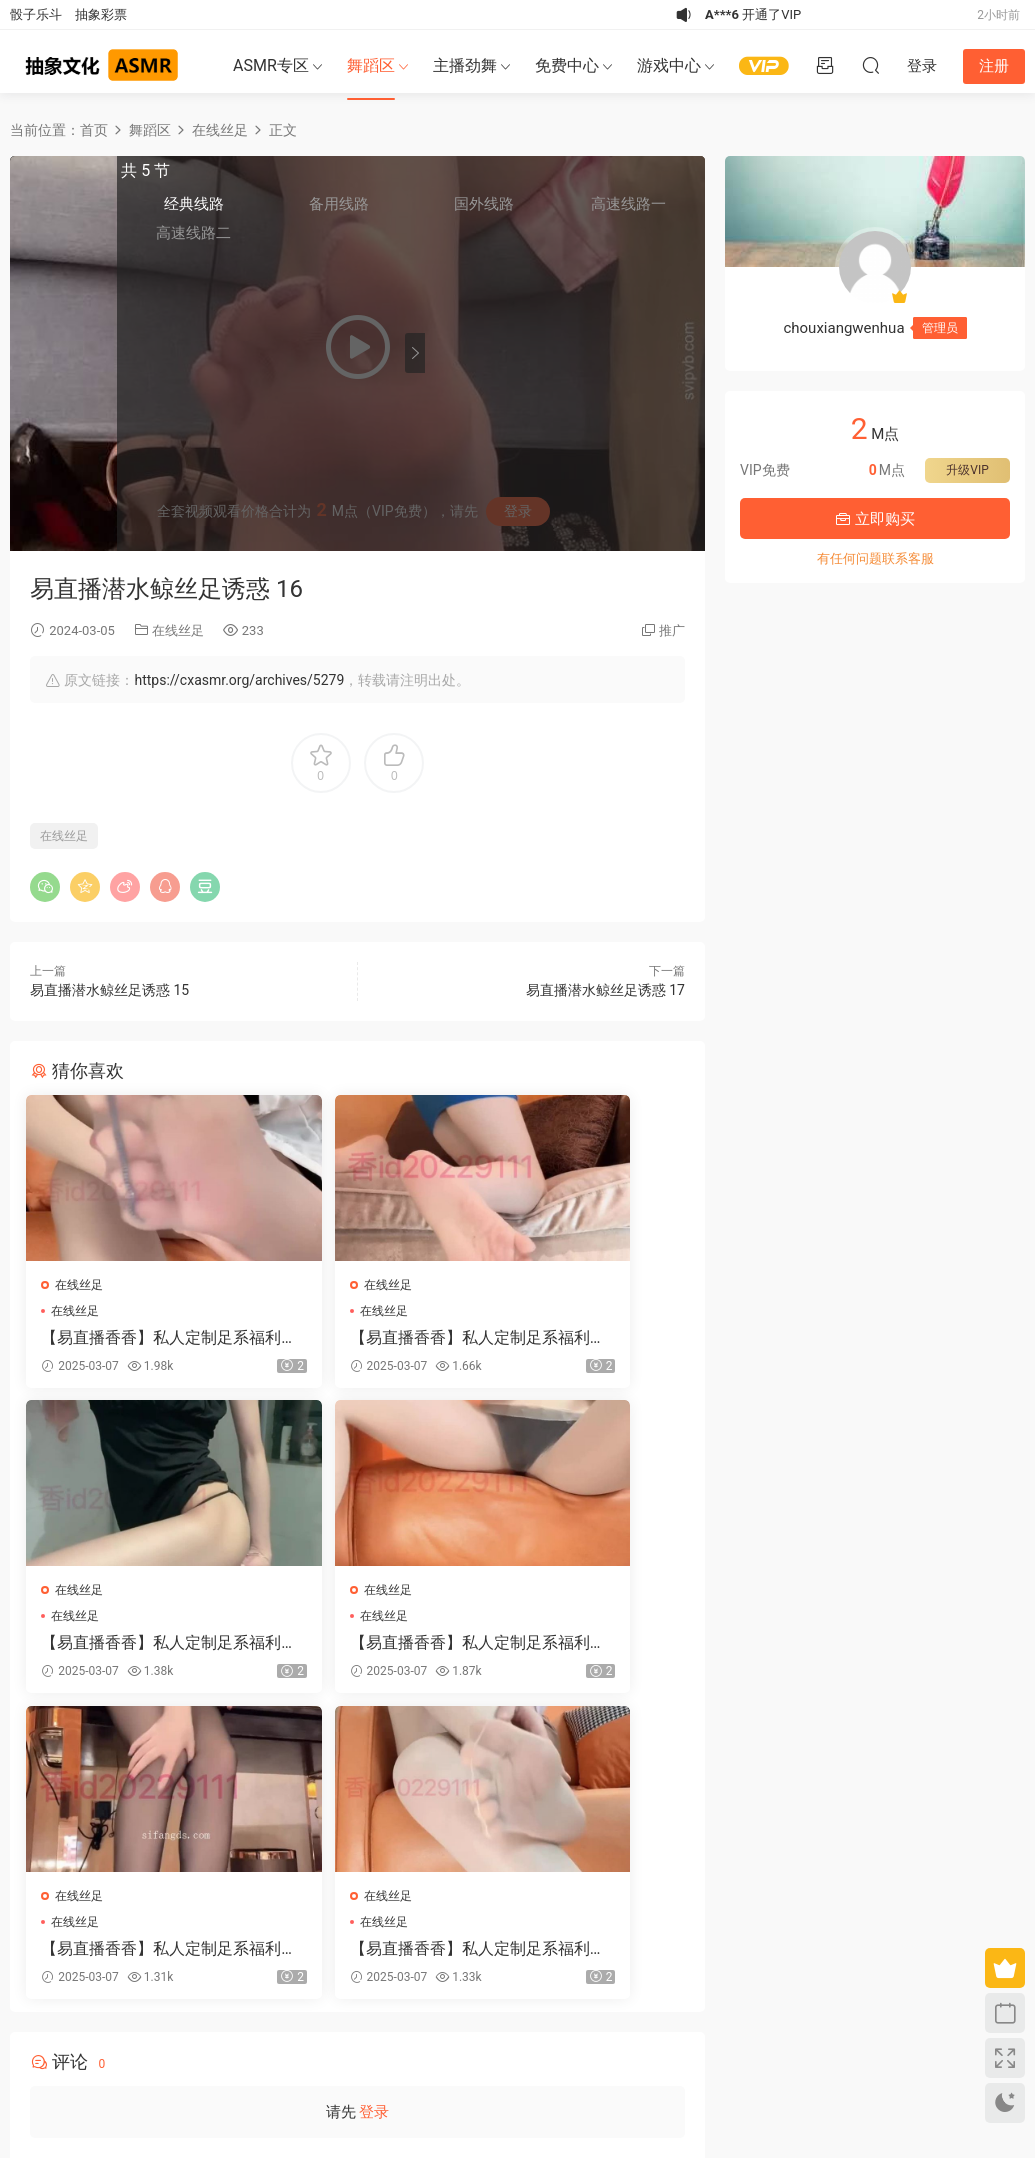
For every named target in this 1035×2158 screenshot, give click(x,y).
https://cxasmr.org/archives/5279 (239, 680)
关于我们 (67, 2052)
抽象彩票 (101, 14)
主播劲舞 (465, 65)
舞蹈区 (371, 65)
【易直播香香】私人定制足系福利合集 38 (125, 1651)
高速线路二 (471, 240)
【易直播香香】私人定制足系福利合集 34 (575, 1651)
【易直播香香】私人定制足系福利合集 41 (350, 1338)
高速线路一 (659, 211)
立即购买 (875, 519)
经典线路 (471, 211)
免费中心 (567, 65)
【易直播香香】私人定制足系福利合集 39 (350, 1651)
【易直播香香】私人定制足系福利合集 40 (125, 1338)
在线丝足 (178, 630)
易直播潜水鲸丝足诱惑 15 (109, 990)
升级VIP (967, 470)
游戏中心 (669, 65)
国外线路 (596, 211)
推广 (672, 630)
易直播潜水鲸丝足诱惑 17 (605, 990)
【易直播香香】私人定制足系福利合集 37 (575, 1338)
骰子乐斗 (36, 14)
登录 (374, 1821)
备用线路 (534, 211)
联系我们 (168, 2052)
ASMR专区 (271, 65)
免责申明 (117, 2052)
